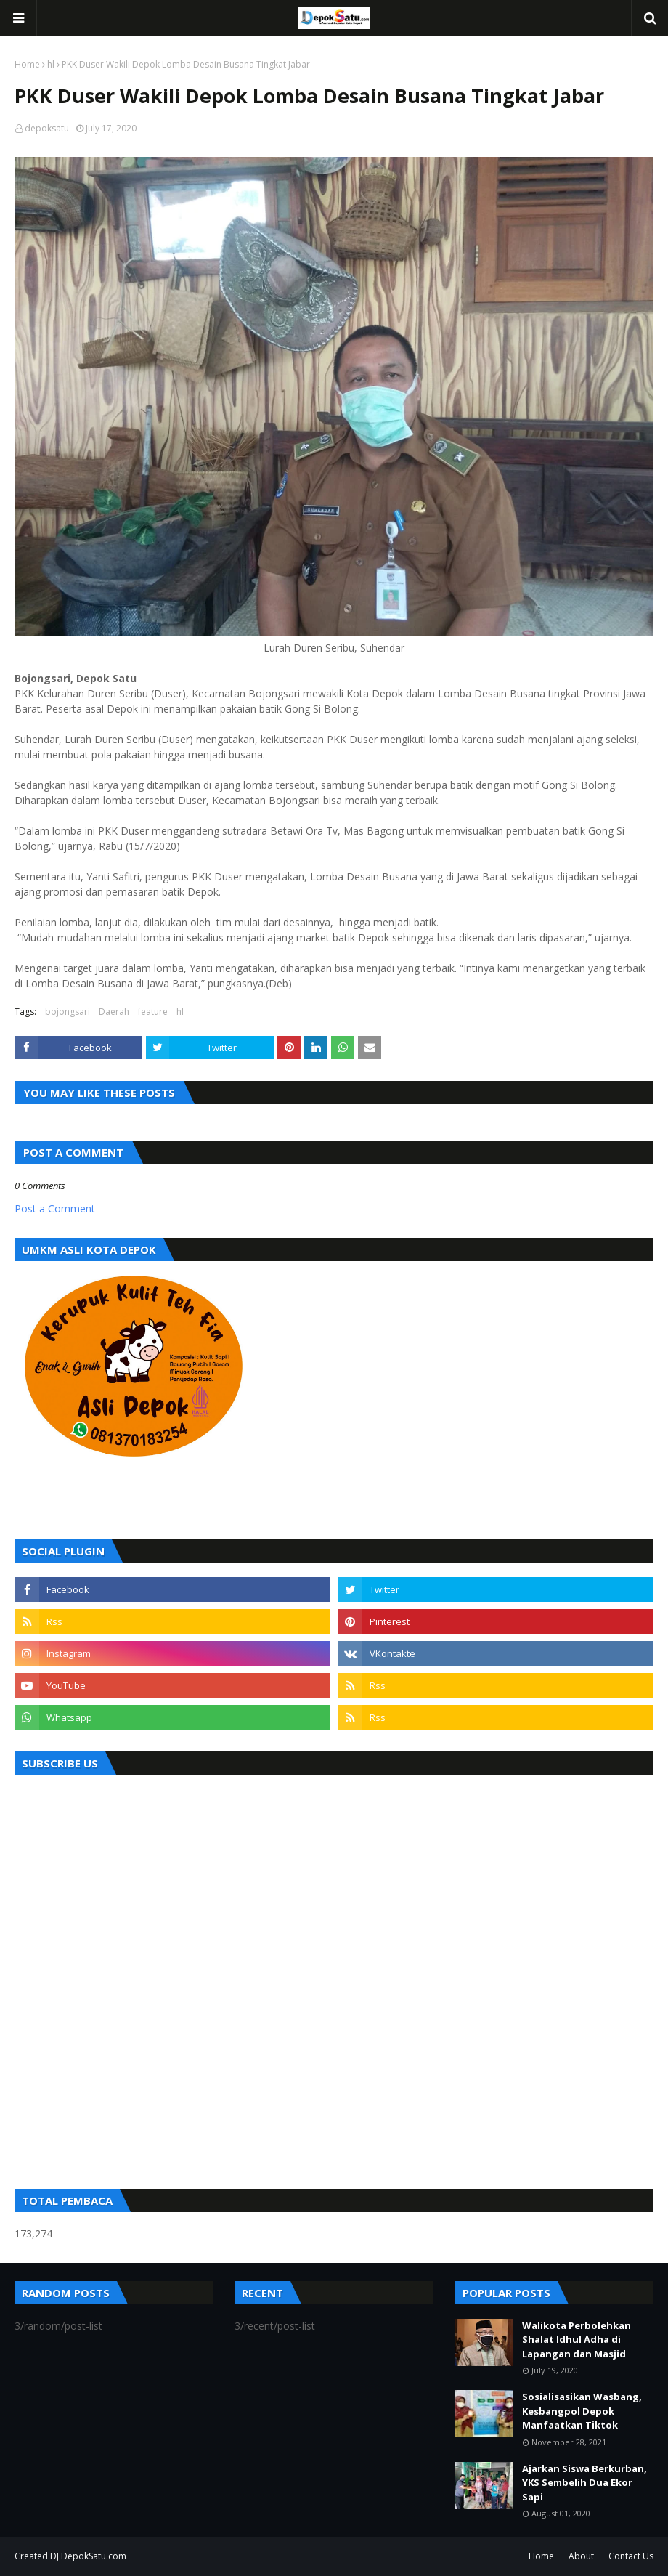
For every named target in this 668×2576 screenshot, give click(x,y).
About (581, 2556)
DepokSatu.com (93, 2556)
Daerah (114, 1011)
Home (27, 64)
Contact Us (630, 2556)
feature (153, 1011)
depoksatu (47, 128)
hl (50, 64)
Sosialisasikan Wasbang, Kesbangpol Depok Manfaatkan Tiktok (582, 2410)
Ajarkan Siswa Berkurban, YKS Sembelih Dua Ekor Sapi (584, 2482)
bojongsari (67, 1011)
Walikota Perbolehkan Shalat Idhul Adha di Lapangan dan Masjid (576, 2339)
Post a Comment (55, 1208)
